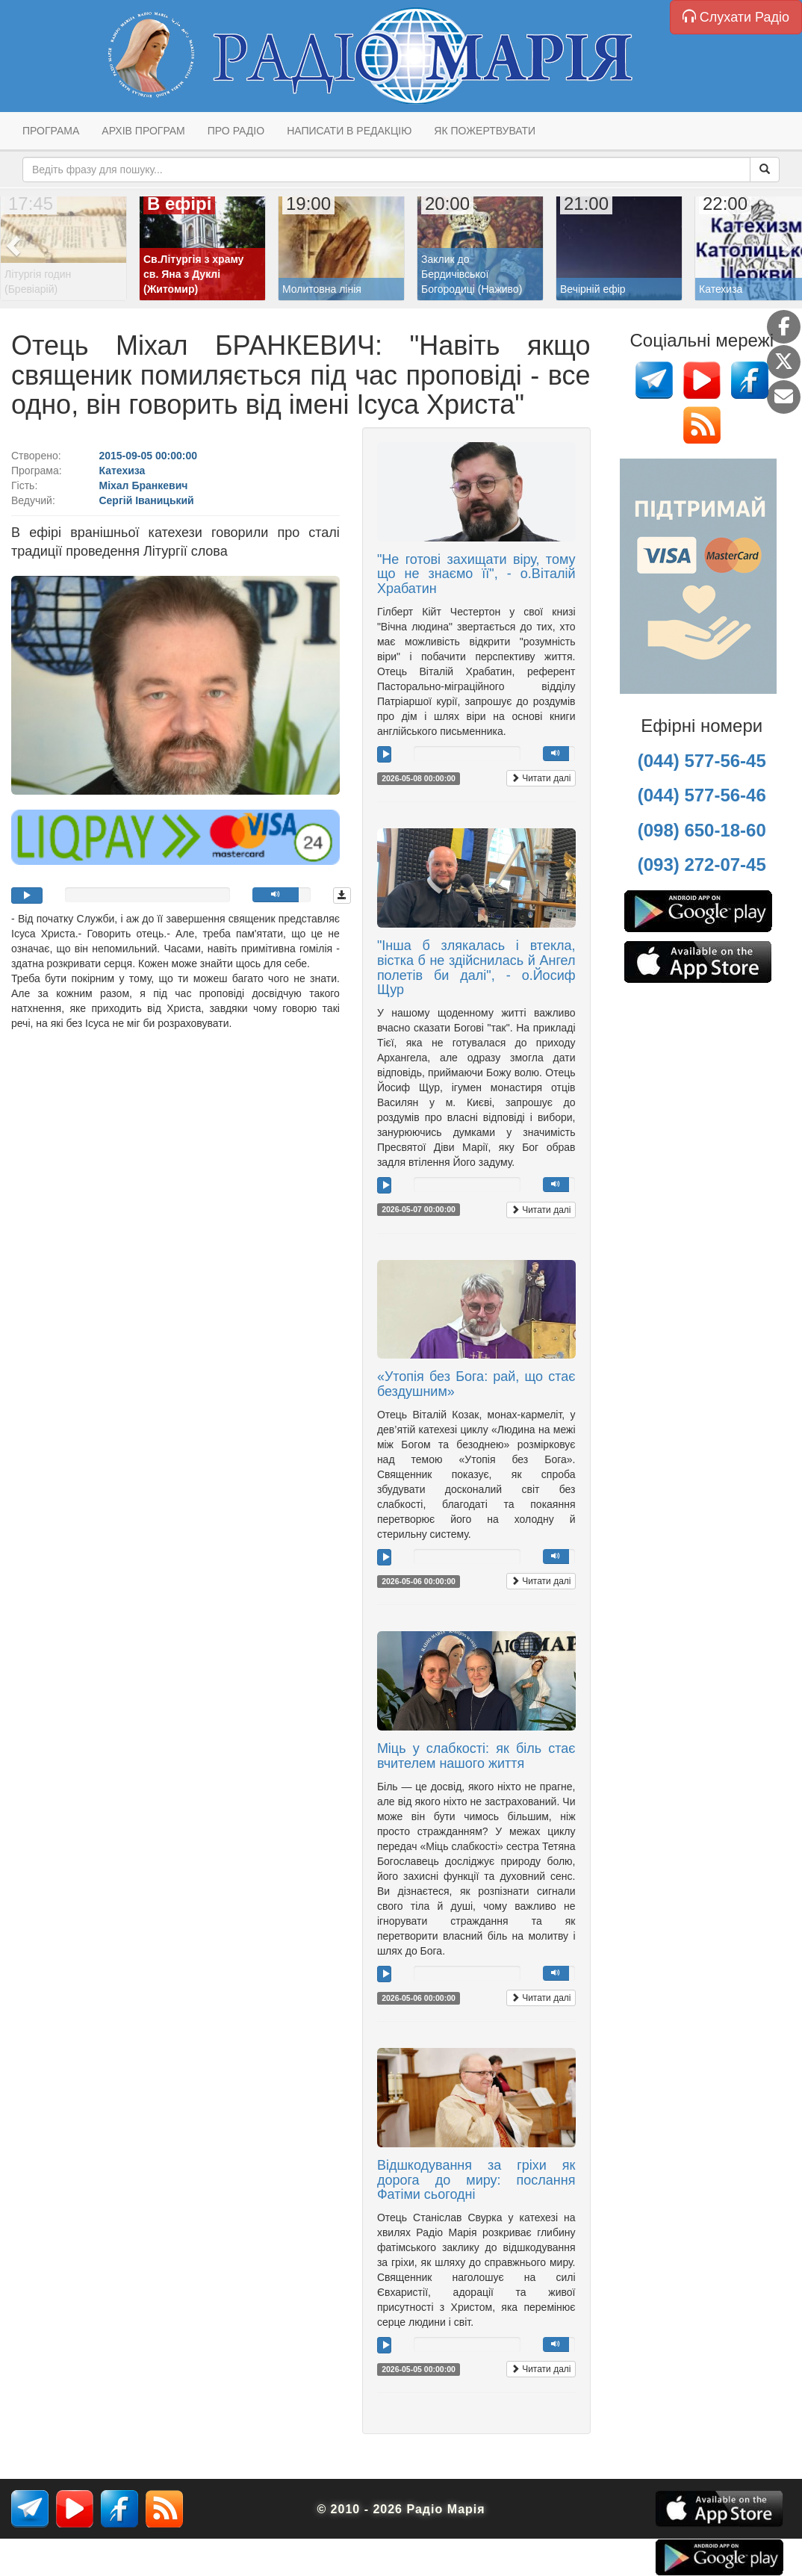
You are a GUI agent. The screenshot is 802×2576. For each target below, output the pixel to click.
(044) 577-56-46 (702, 795)
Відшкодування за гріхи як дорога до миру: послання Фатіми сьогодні (476, 2180)
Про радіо (236, 131)
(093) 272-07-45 (702, 864)
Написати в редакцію (349, 131)
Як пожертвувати (484, 131)
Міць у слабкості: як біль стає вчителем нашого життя (476, 1756)
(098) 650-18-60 (702, 830)
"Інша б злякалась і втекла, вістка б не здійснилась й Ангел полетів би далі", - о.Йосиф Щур (476, 967)
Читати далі (541, 778)
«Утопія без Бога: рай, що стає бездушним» (476, 1384)
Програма (50, 131)
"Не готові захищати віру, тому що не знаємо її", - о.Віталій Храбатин (476, 574)
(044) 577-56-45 (702, 761)
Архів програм (143, 131)
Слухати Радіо (736, 17)
